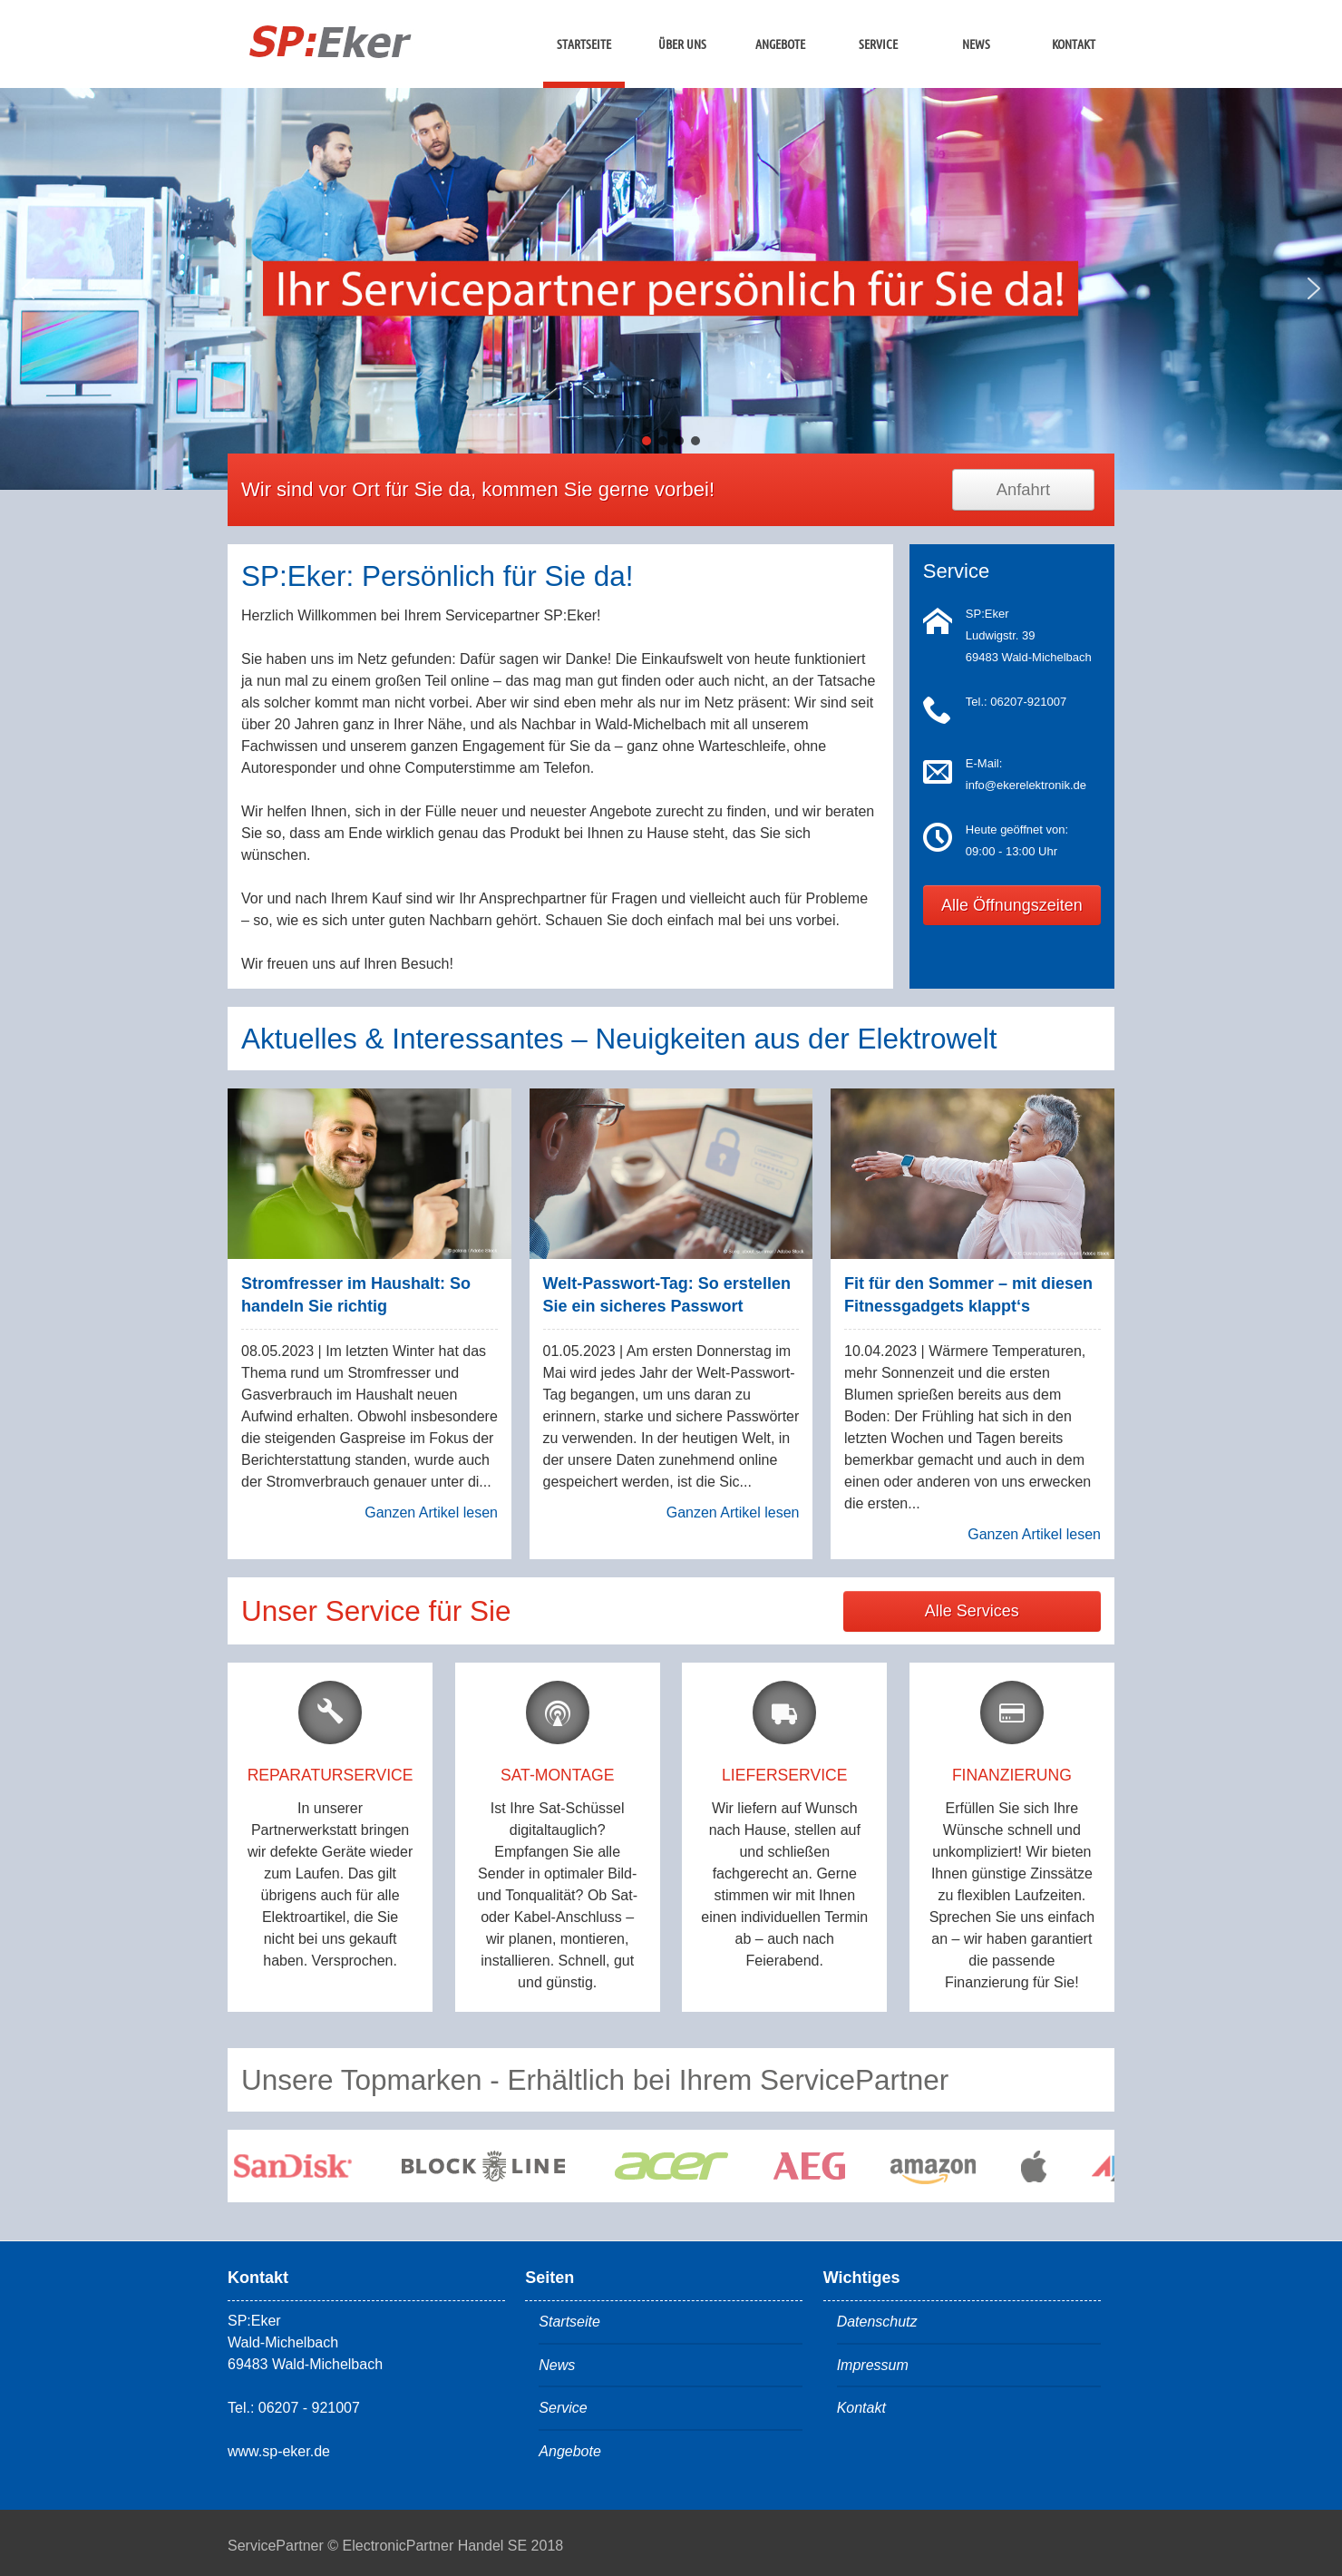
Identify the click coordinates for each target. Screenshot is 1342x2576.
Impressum (873, 2365)
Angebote (780, 43)
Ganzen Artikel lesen (431, 1512)
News (976, 43)
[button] (28, 288)
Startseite (584, 43)
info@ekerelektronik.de (1026, 785)
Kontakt (1073, 43)
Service (878, 43)
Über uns (682, 43)
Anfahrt (1023, 489)
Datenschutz (877, 2321)
